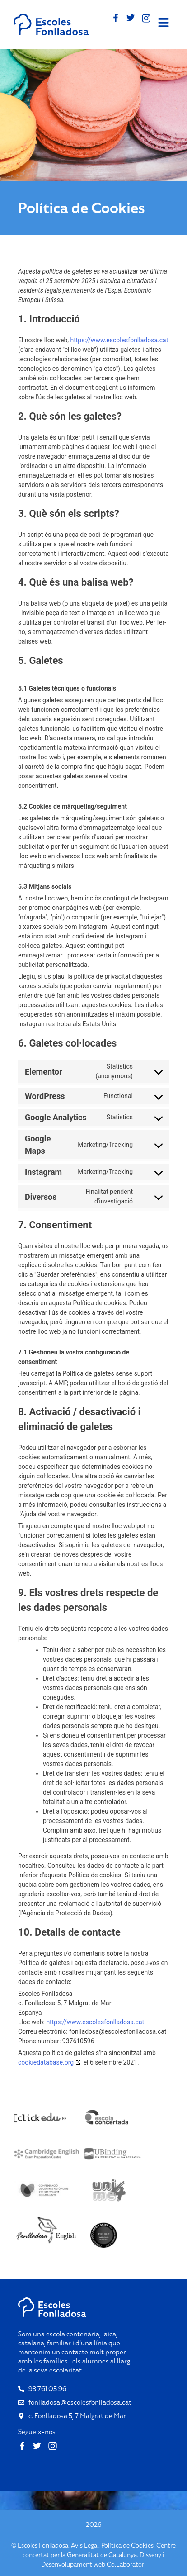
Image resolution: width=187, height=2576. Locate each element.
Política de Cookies (127, 2545)
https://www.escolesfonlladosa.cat (119, 340)
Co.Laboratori (126, 2564)
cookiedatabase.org (46, 2062)
